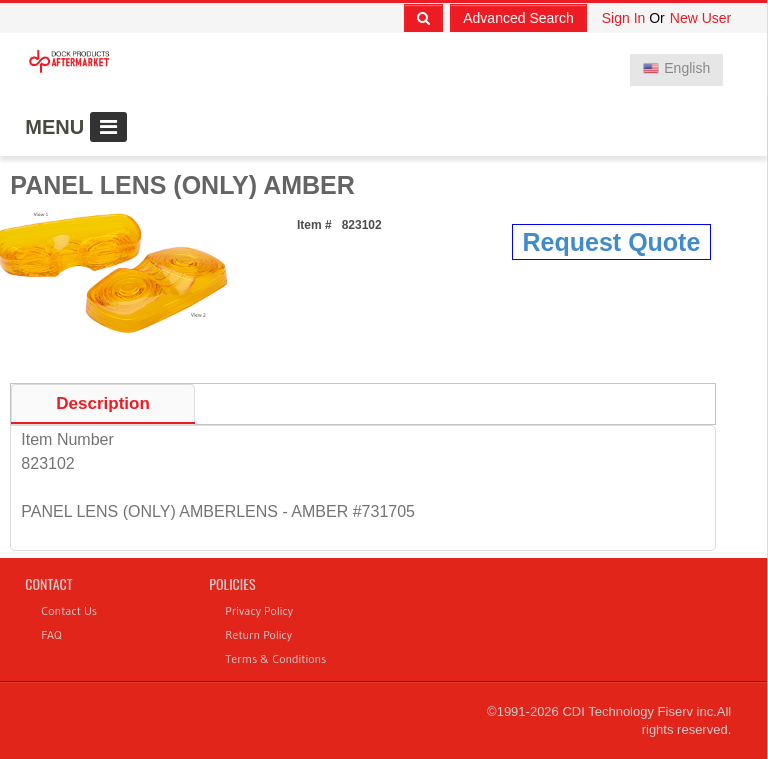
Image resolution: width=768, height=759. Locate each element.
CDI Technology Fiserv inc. (639, 711)
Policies (232, 583)
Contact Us (69, 610)
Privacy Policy (259, 610)
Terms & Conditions (275, 658)
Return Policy (258, 634)
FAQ (51, 634)
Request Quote (612, 242)
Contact (48, 583)
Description (103, 403)
